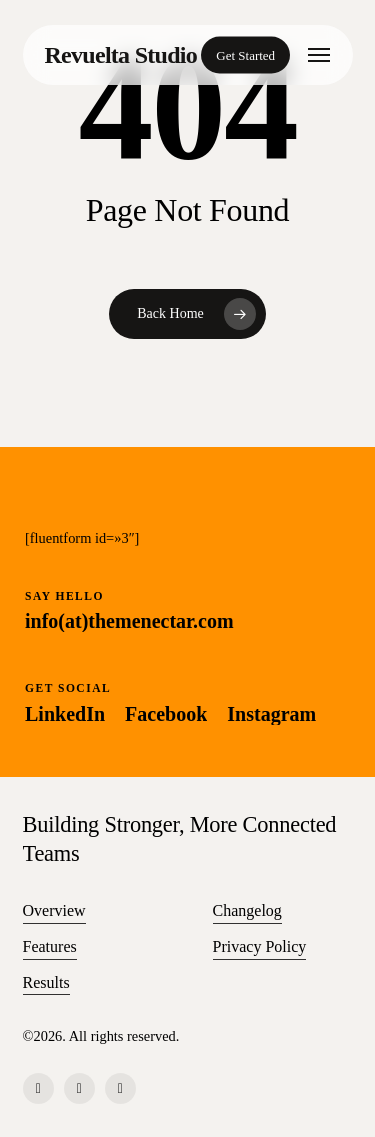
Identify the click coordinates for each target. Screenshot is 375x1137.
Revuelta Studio (121, 55)
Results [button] (46, 982)
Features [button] (50, 946)
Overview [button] (54, 910)
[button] (319, 55)
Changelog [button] (247, 910)
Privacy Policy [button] (260, 946)
